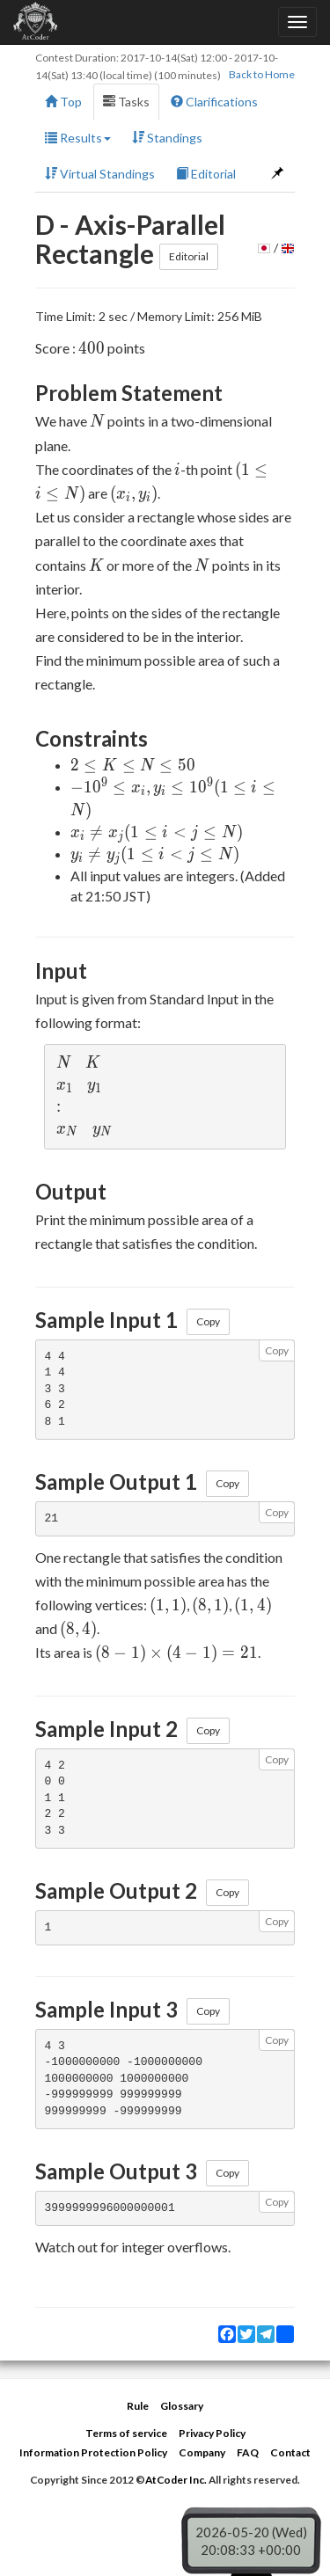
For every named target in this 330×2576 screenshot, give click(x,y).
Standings (167, 137)
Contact (290, 2452)
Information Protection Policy (93, 2452)
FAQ (248, 2452)
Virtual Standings (100, 173)
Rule (138, 2405)
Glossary (181, 2405)
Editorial (206, 173)
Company (202, 2452)
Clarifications (214, 101)
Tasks (126, 101)
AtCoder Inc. (176, 2479)
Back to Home (262, 74)
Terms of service (126, 2433)
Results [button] (78, 137)
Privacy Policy (212, 2433)
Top (63, 101)
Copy (208, 1321)
